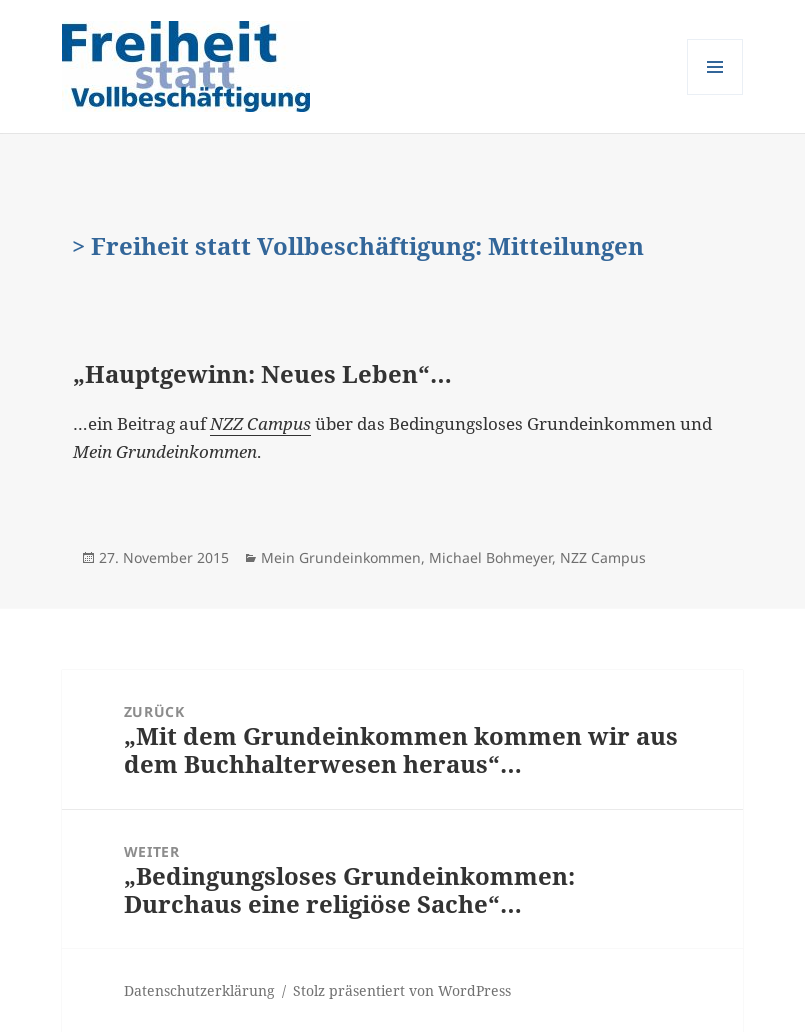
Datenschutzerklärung (199, 990)
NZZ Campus (603, 557)
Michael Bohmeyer (490, 557)
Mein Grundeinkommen (341, 557)
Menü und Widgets (715, 94)
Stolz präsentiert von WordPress (402, 990)
